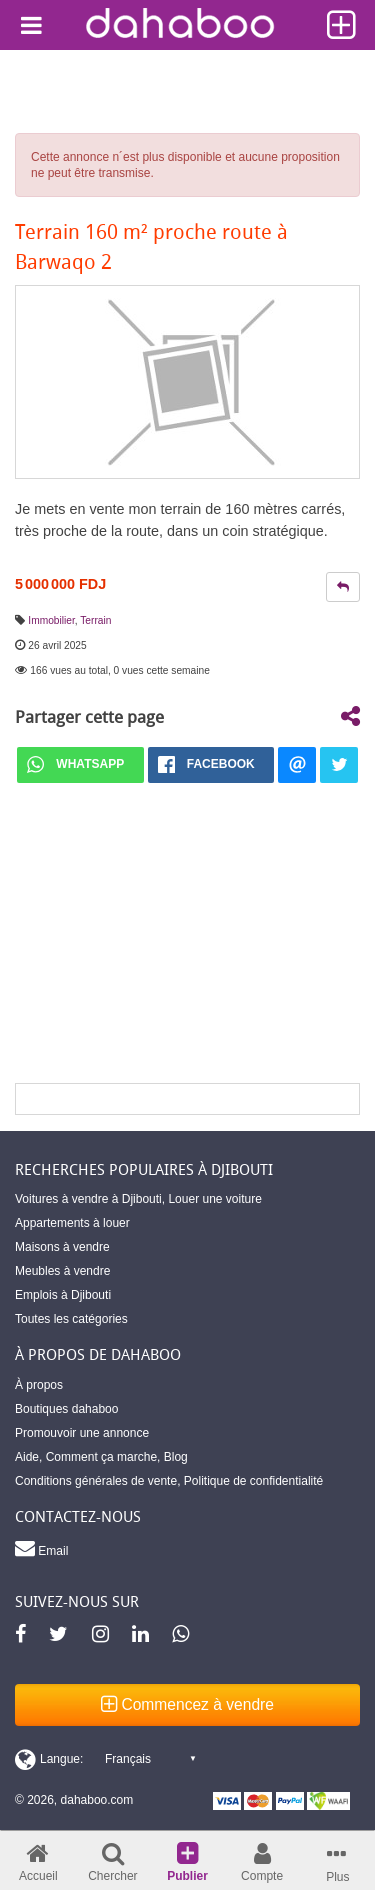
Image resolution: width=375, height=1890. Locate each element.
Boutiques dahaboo (66, 1409)
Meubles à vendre (62, 1271)
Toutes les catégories (71, 1319)
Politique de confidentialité (253, 1481)
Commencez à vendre (187, 1704)
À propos (39, 1385)
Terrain (95, 620)
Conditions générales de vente (96, 1481)
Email (41, 1548)
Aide (27, 1457)
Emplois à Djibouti (63, 1295)
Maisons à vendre (62, 1247)
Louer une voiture (214, 1199)
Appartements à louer (72, 1223)
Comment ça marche (101, 1457)
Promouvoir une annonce (82, 1433)
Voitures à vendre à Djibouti (88, 1199)
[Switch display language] (105, 1759)
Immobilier (51, 620)
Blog (176, 1457)
